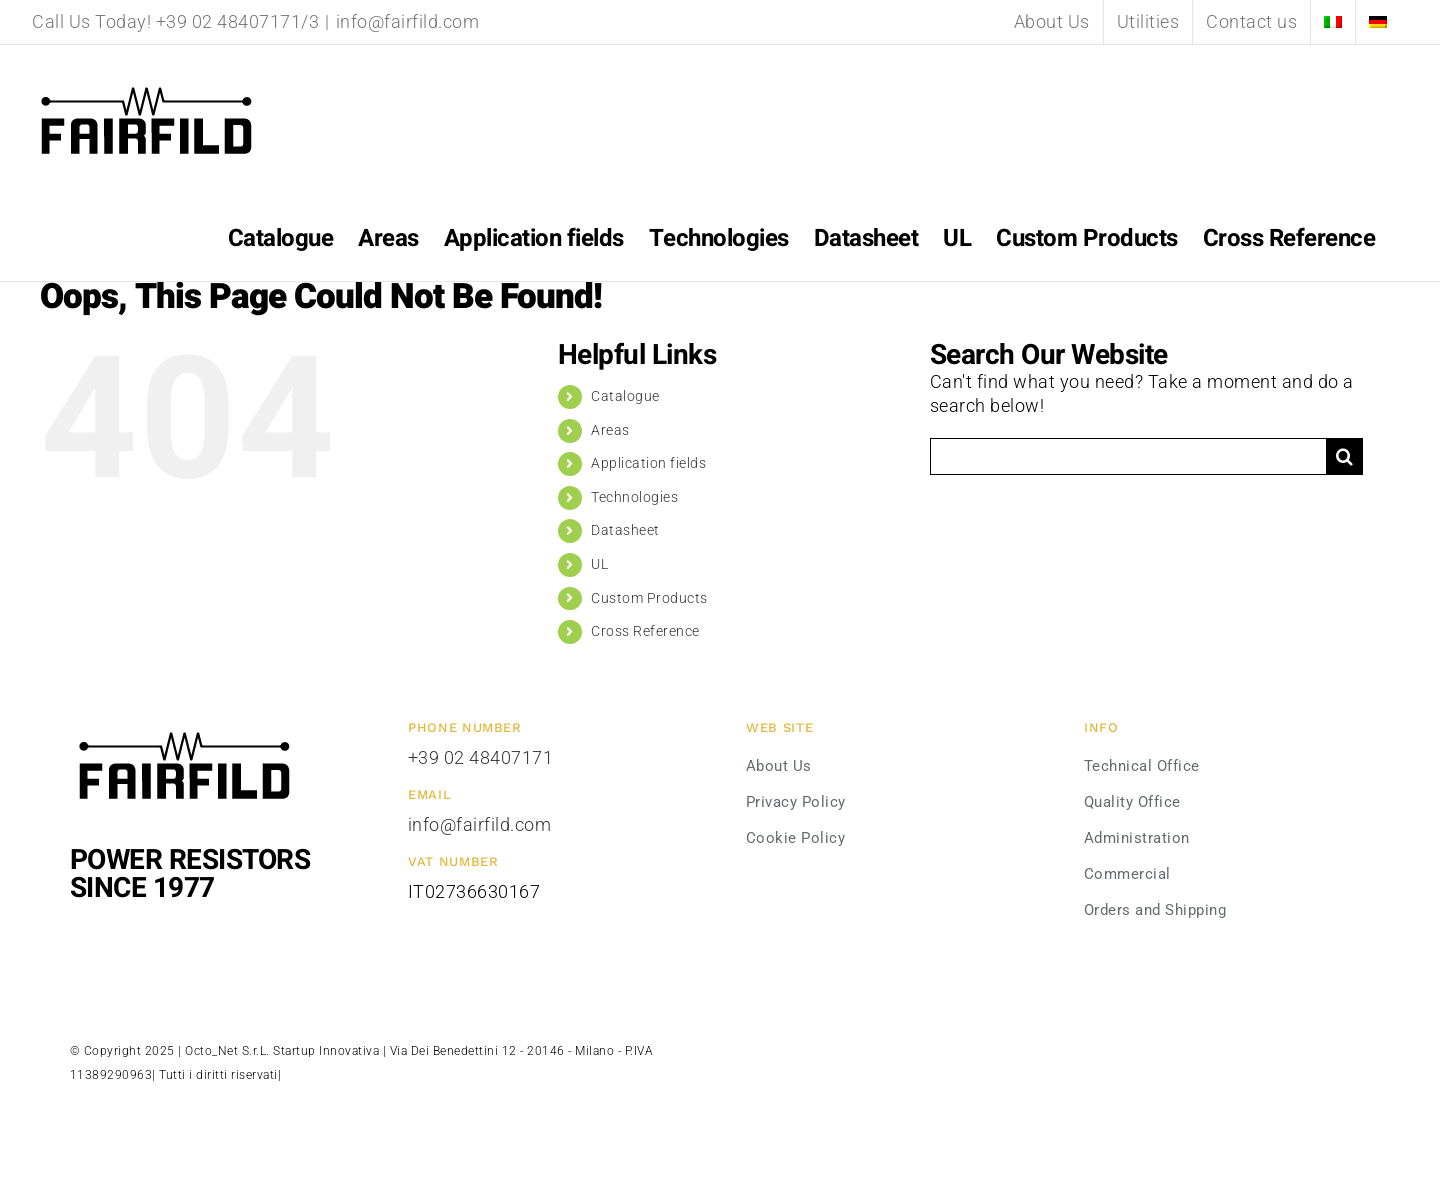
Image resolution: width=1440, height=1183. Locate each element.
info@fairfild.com (408, 21)
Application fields (648, 463)
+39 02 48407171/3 (238, 21)
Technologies (634, 497)
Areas (610, 430)
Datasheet (625, 530)
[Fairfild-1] (184, 729)
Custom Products (649, 598)
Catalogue (625, 396)
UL (599, 564)
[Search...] (1128, 456)
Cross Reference (645, 631)
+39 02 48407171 (481, 757)
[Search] (1344, 456)
